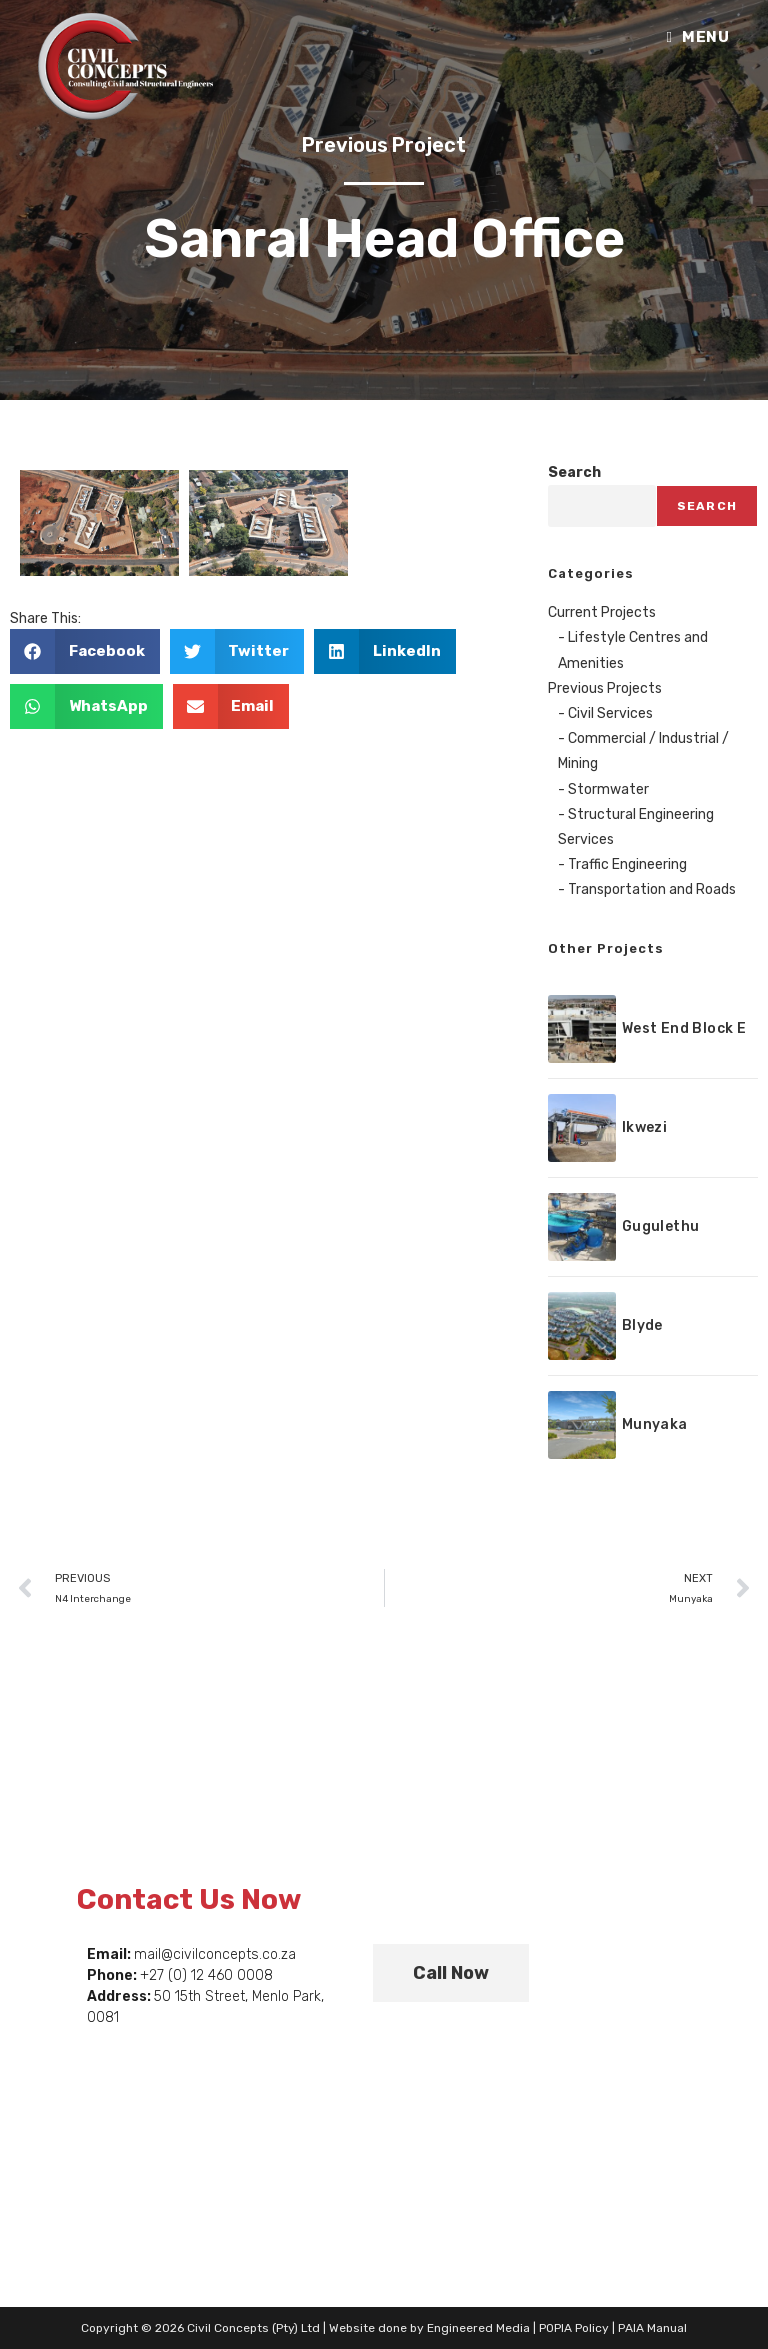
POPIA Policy (574, 2328)
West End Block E (684, 1028)
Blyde (642, 1325)
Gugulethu (661, 1226)
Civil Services (610, 713)
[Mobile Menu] (697, 37)
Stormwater (608, 789)
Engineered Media (478, 2328)
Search (574, 472)
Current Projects (602, 612)
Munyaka (655, 1424)
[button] (85, 651)
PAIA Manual (652, 2328)
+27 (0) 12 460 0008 (206, 1975)
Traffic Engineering (627, 864)
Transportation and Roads (652, 889)
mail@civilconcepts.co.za (215, 1954)
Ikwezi (644, 1127)
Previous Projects (605, 688)
